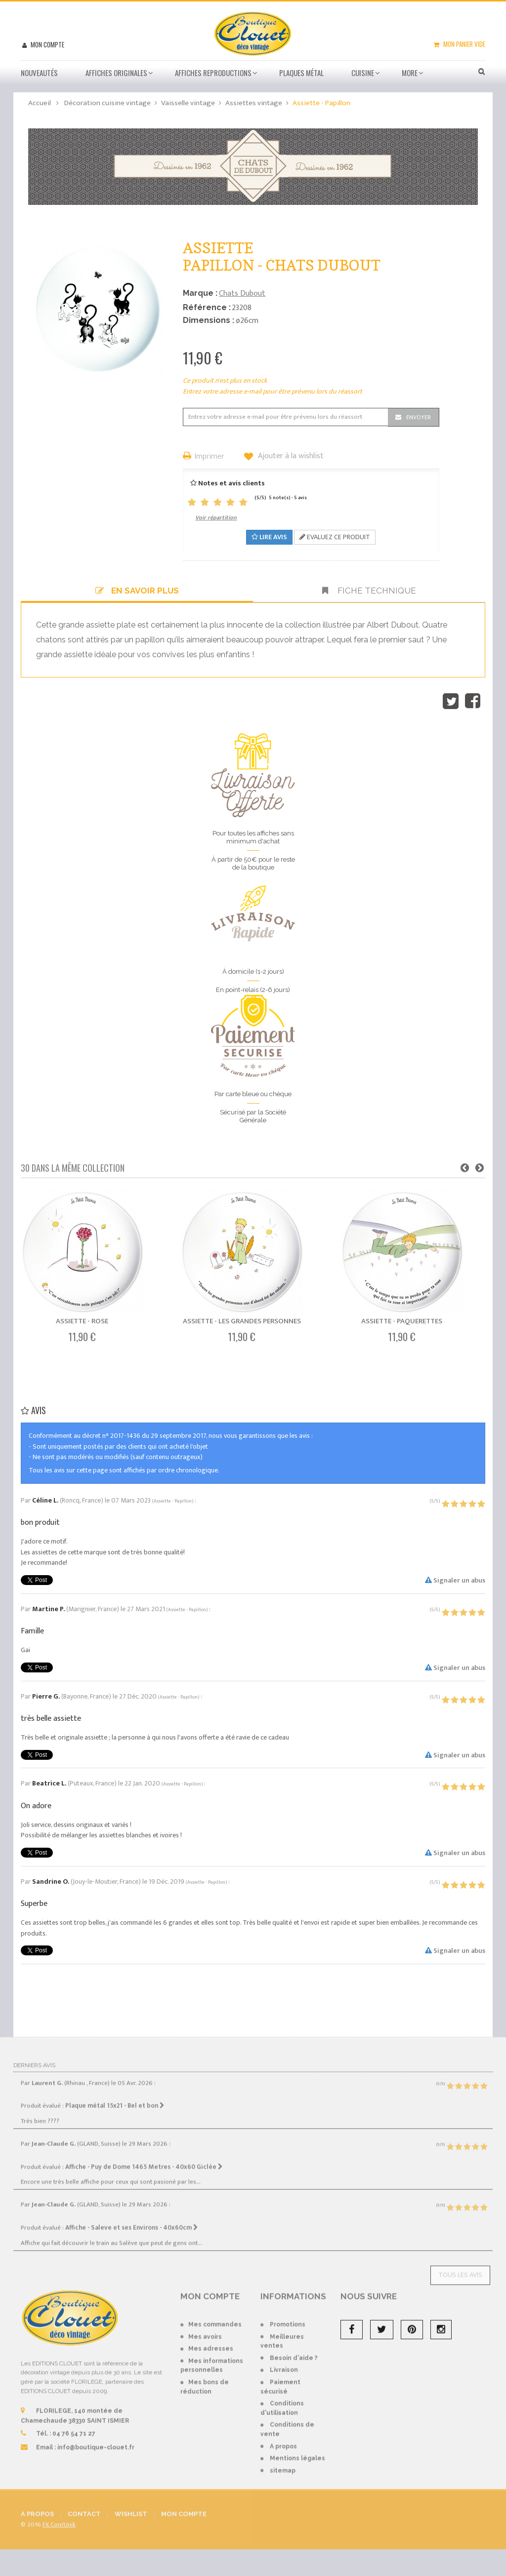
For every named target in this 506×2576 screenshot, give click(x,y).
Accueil (39, 103)
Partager (472, 701)
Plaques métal (301, 72)
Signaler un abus (455, 1580)
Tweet (451, 701)
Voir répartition (216, 517)
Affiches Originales (116, 72)
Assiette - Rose (82, 1321)
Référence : (207, 307)
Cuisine (362, 72)
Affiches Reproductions (213, 72)
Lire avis (269, 537)
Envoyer (418, 417)
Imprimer (209, 457)
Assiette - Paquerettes (401, 1321)
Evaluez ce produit (334, 537)
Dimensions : (208, 320)
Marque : (200, 293)
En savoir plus (137, 590)
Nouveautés (39, 72)
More (410, 72)
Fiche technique (369, 590)
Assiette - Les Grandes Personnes (242, 1321)
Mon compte (46, 44)
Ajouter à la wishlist (290, 456)
